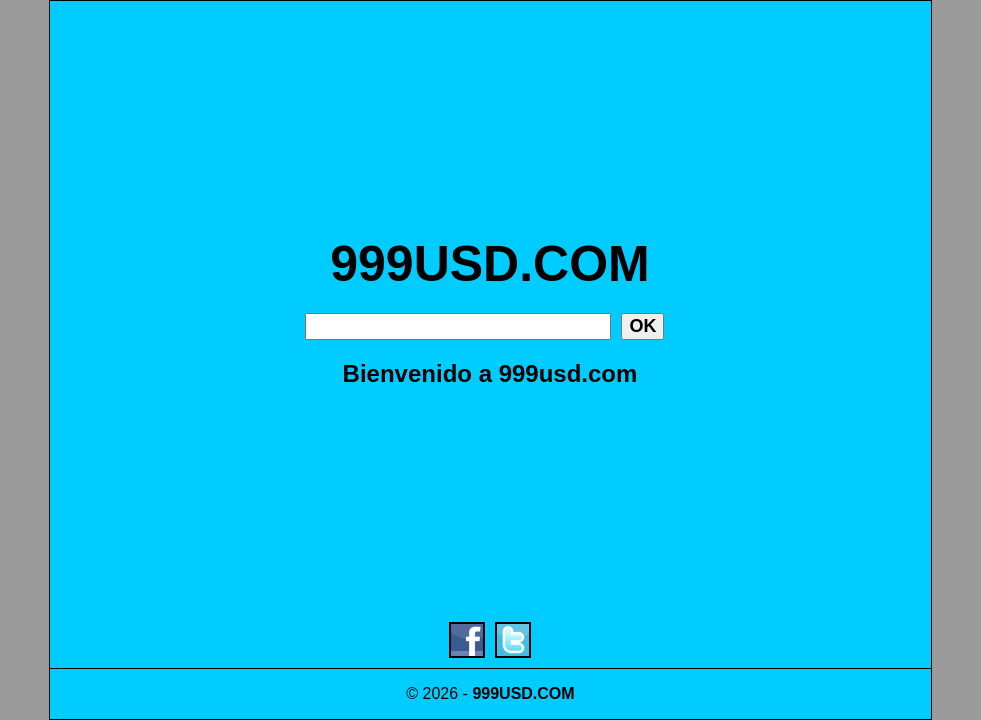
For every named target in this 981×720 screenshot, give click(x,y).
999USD (502, 693)
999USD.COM (490, 264)
